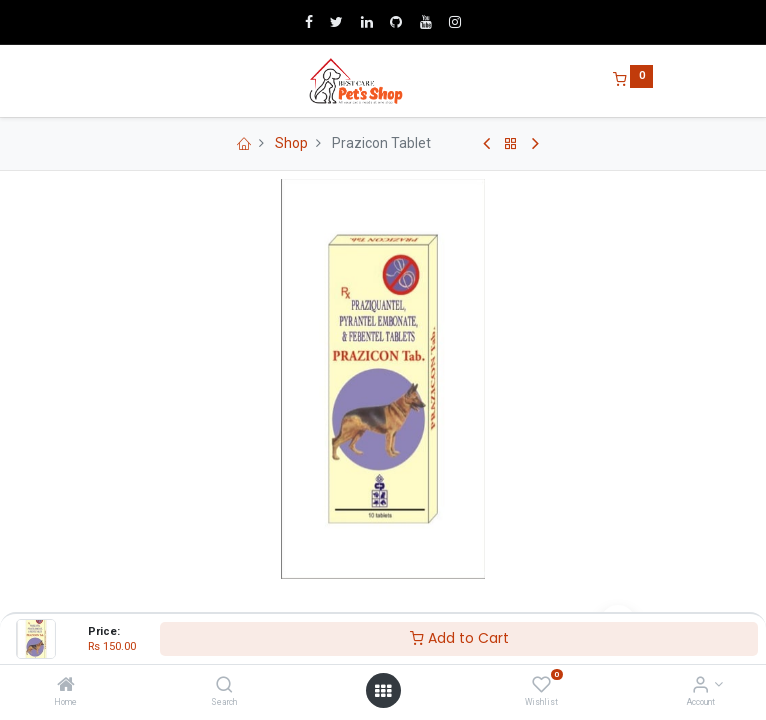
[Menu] (114, 81)
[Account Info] (700, 686)
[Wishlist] (541, 686)
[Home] (66, 686)
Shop (291, 143)
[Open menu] (383, 691)
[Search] (224, 686)
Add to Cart (459, 638)
